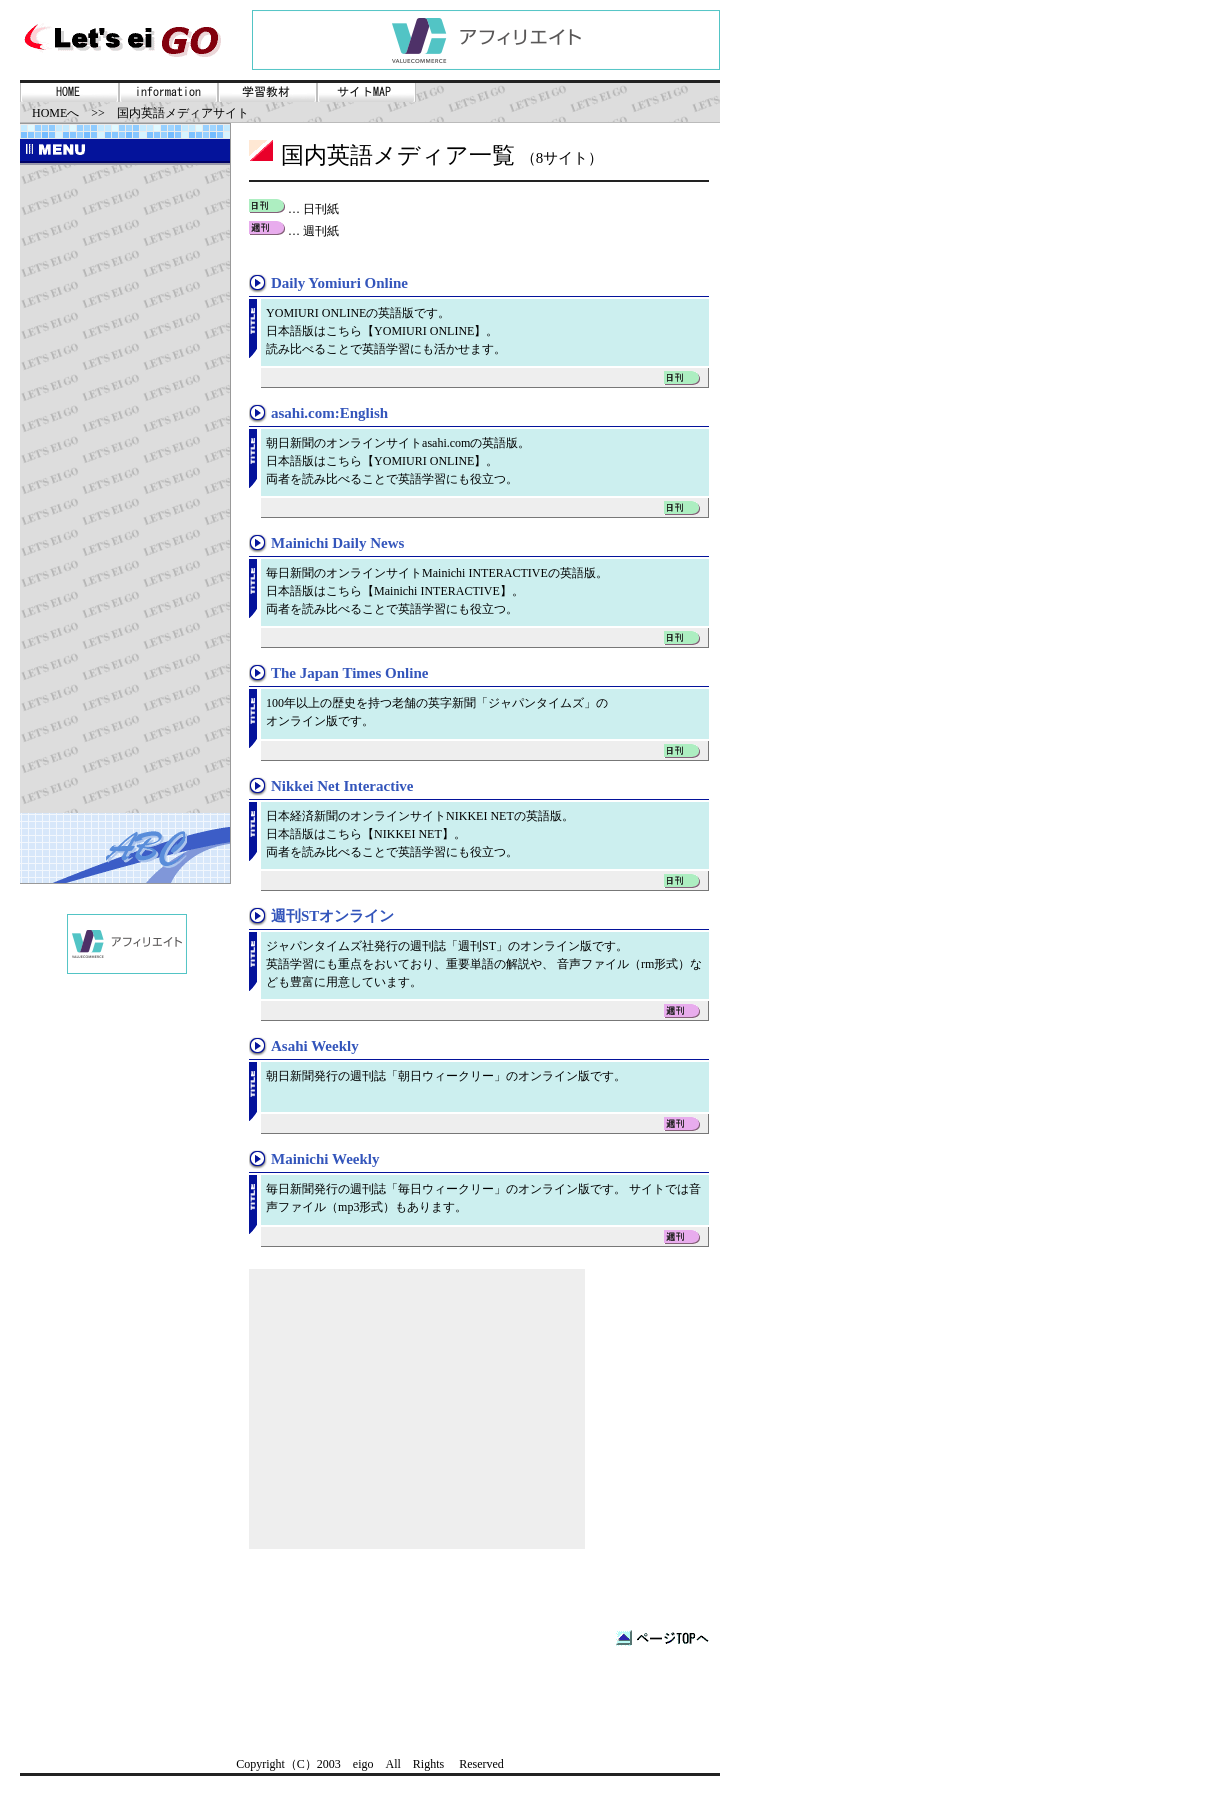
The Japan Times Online (349, 673)
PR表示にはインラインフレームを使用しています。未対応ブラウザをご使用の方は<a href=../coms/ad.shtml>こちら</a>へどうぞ (486, 40)
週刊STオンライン (332, 916)
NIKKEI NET (408, 834)
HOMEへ (55, 113)
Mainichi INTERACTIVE (437, 591)
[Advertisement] (125, 488)
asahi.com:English (329, 413)
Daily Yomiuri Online (339, 283)
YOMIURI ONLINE (424, 331)
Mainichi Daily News (337, 543)
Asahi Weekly (315, 1046)
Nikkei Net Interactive (342, 786)
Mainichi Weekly (325, 1159)
